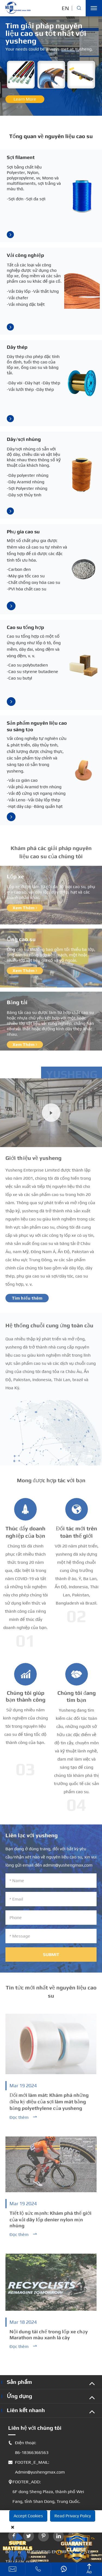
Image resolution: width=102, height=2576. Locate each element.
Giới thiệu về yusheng (33, 1160)
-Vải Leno (16, 799)
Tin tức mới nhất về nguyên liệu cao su (51, 1994)
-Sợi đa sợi (34, 198)
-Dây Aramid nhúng (25, 481)
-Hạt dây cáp (19, 806)
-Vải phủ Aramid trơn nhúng (34, 786)
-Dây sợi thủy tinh (24, 494)
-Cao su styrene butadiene (32, 671)
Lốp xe (15, 879)
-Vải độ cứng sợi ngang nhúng (36, 793)
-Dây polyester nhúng (27, 475)
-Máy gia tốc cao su (26, 575)
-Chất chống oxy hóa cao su (33, 582)
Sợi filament (21, 157)
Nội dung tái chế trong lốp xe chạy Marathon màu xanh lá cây (49, 2337)
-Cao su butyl (19, 678)
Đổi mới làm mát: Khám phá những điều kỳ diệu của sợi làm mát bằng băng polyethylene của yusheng (49, 2104)
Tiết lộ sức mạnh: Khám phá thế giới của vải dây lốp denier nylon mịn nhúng (50, 2222)
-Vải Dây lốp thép (43, 799)
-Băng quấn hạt (47, 806)
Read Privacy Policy (72, 2515)
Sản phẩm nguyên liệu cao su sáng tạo (37, 726)
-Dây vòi (14, 382)
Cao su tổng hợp (25, 627)
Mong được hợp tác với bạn (51, 1483)
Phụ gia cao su (23, 531)
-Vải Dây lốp (18, 291)
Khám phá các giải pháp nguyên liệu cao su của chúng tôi (51, 855)
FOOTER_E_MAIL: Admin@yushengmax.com (36, 2467)
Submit (51, 1957)
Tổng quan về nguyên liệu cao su (51, 136)
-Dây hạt (31, 382)
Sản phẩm (19, 2382)
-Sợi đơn (15, 198)
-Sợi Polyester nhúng (27, 488)
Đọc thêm (24, 2120)
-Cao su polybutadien (27, 665)
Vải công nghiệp (25, 255)
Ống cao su (21, 942)
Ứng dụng (19, 2396)
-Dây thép (50, 382)
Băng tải (17, 1005)
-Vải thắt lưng (45, 291)
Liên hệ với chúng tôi (34, 2428)
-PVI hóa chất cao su (26, 588)
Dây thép (17, 347)
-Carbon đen (19, 569)
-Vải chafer (17, 297)
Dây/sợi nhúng (24, 439)
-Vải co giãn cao (22, 780)
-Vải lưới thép (20, 389)
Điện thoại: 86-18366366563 (28, 2447)
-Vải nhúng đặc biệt (26, 304)
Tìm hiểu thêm (27, 1300)
